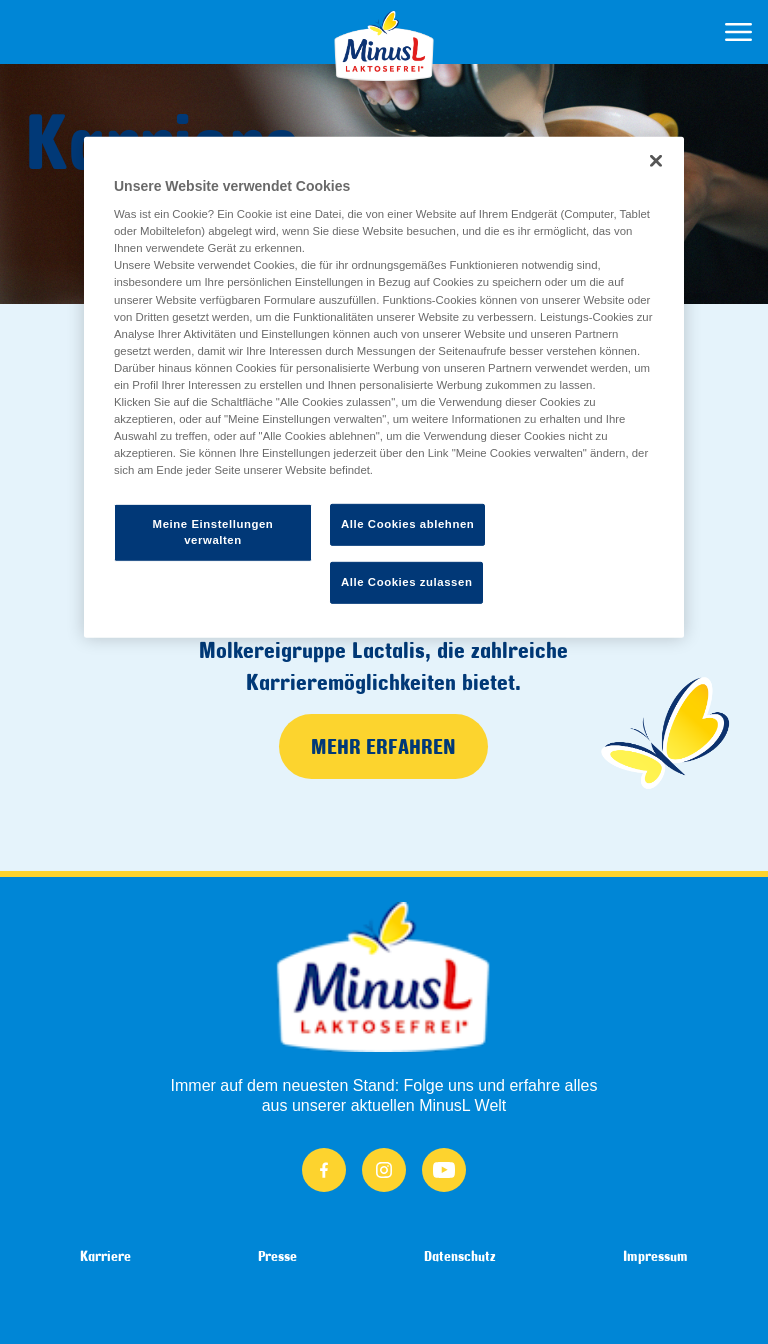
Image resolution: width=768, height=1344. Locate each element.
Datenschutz (460, 1256)
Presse (277, 1256)
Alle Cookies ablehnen (407, 524)
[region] (384, 386)
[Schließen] (656, 160)
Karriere (105, 1256)
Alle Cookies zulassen (406, 582)
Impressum (655, 1256)
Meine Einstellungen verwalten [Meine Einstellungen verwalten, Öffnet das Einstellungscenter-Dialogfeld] (213, 532)
